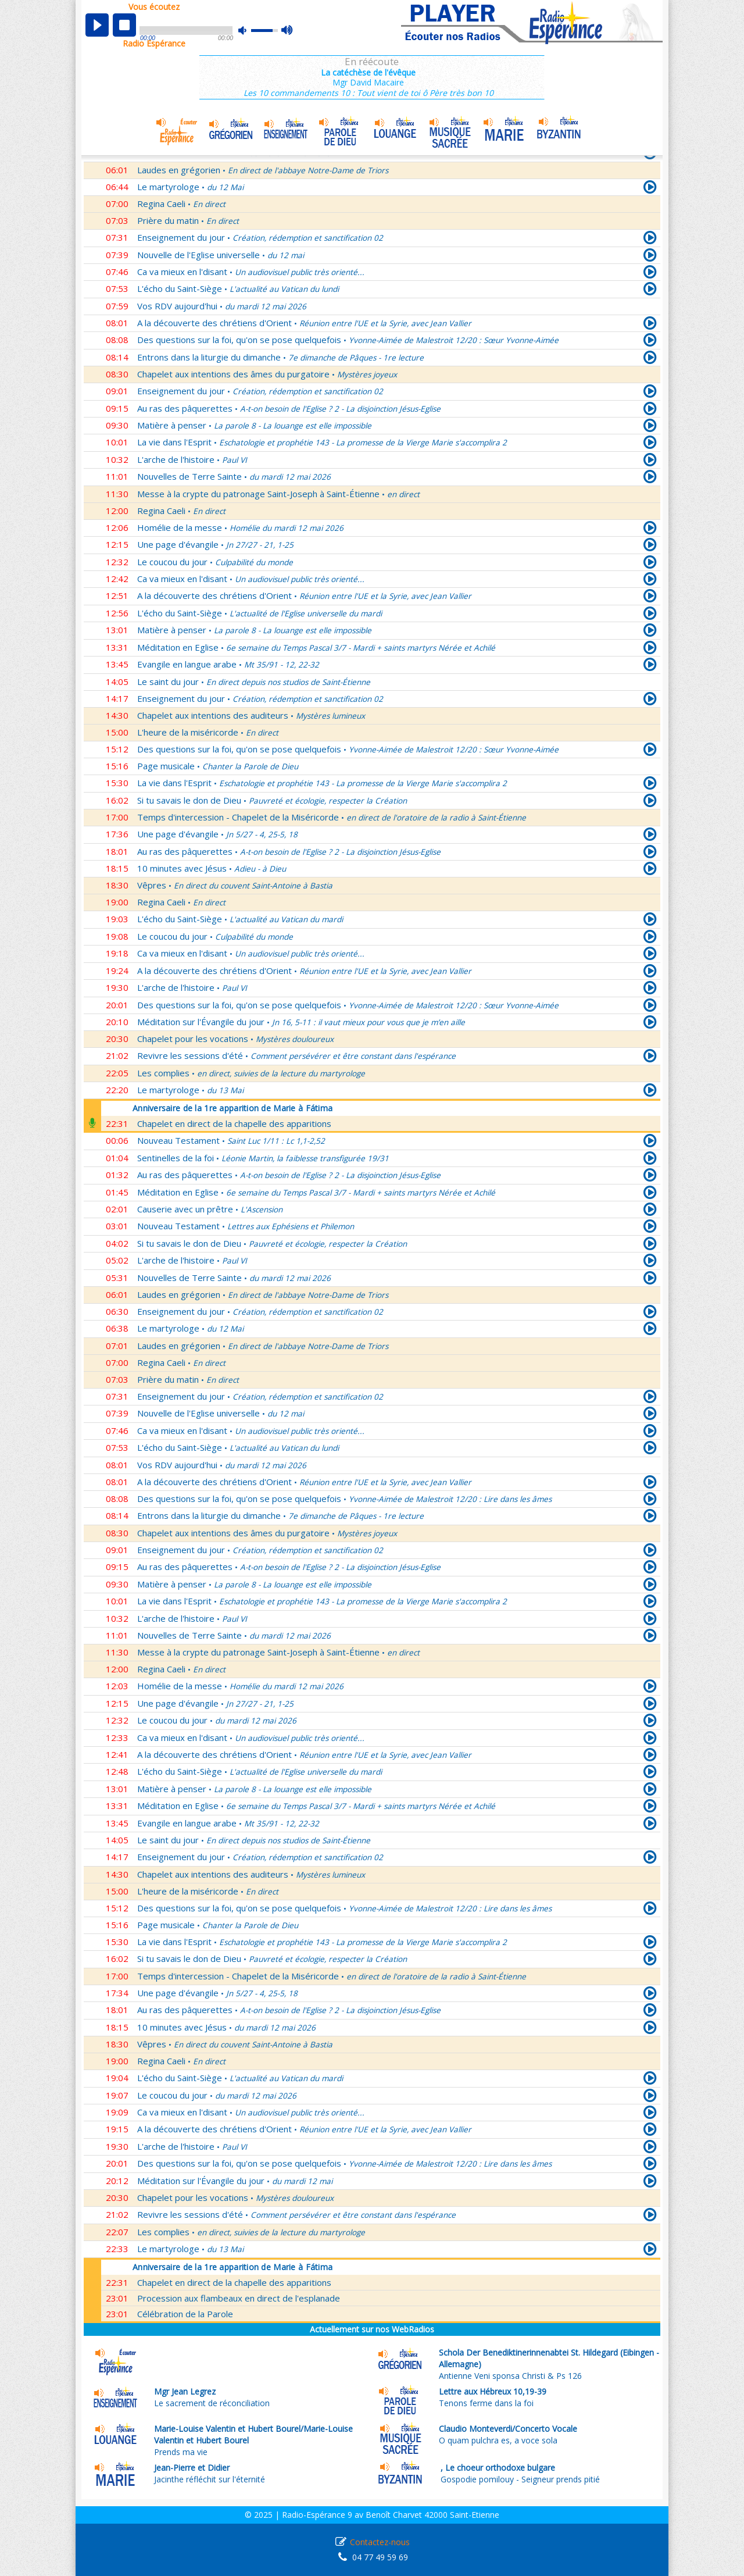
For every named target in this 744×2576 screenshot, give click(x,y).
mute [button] (248, 30)
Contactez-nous (380, 2542)
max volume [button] (287, 31)
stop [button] (124, 25)
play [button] (97, 25)
